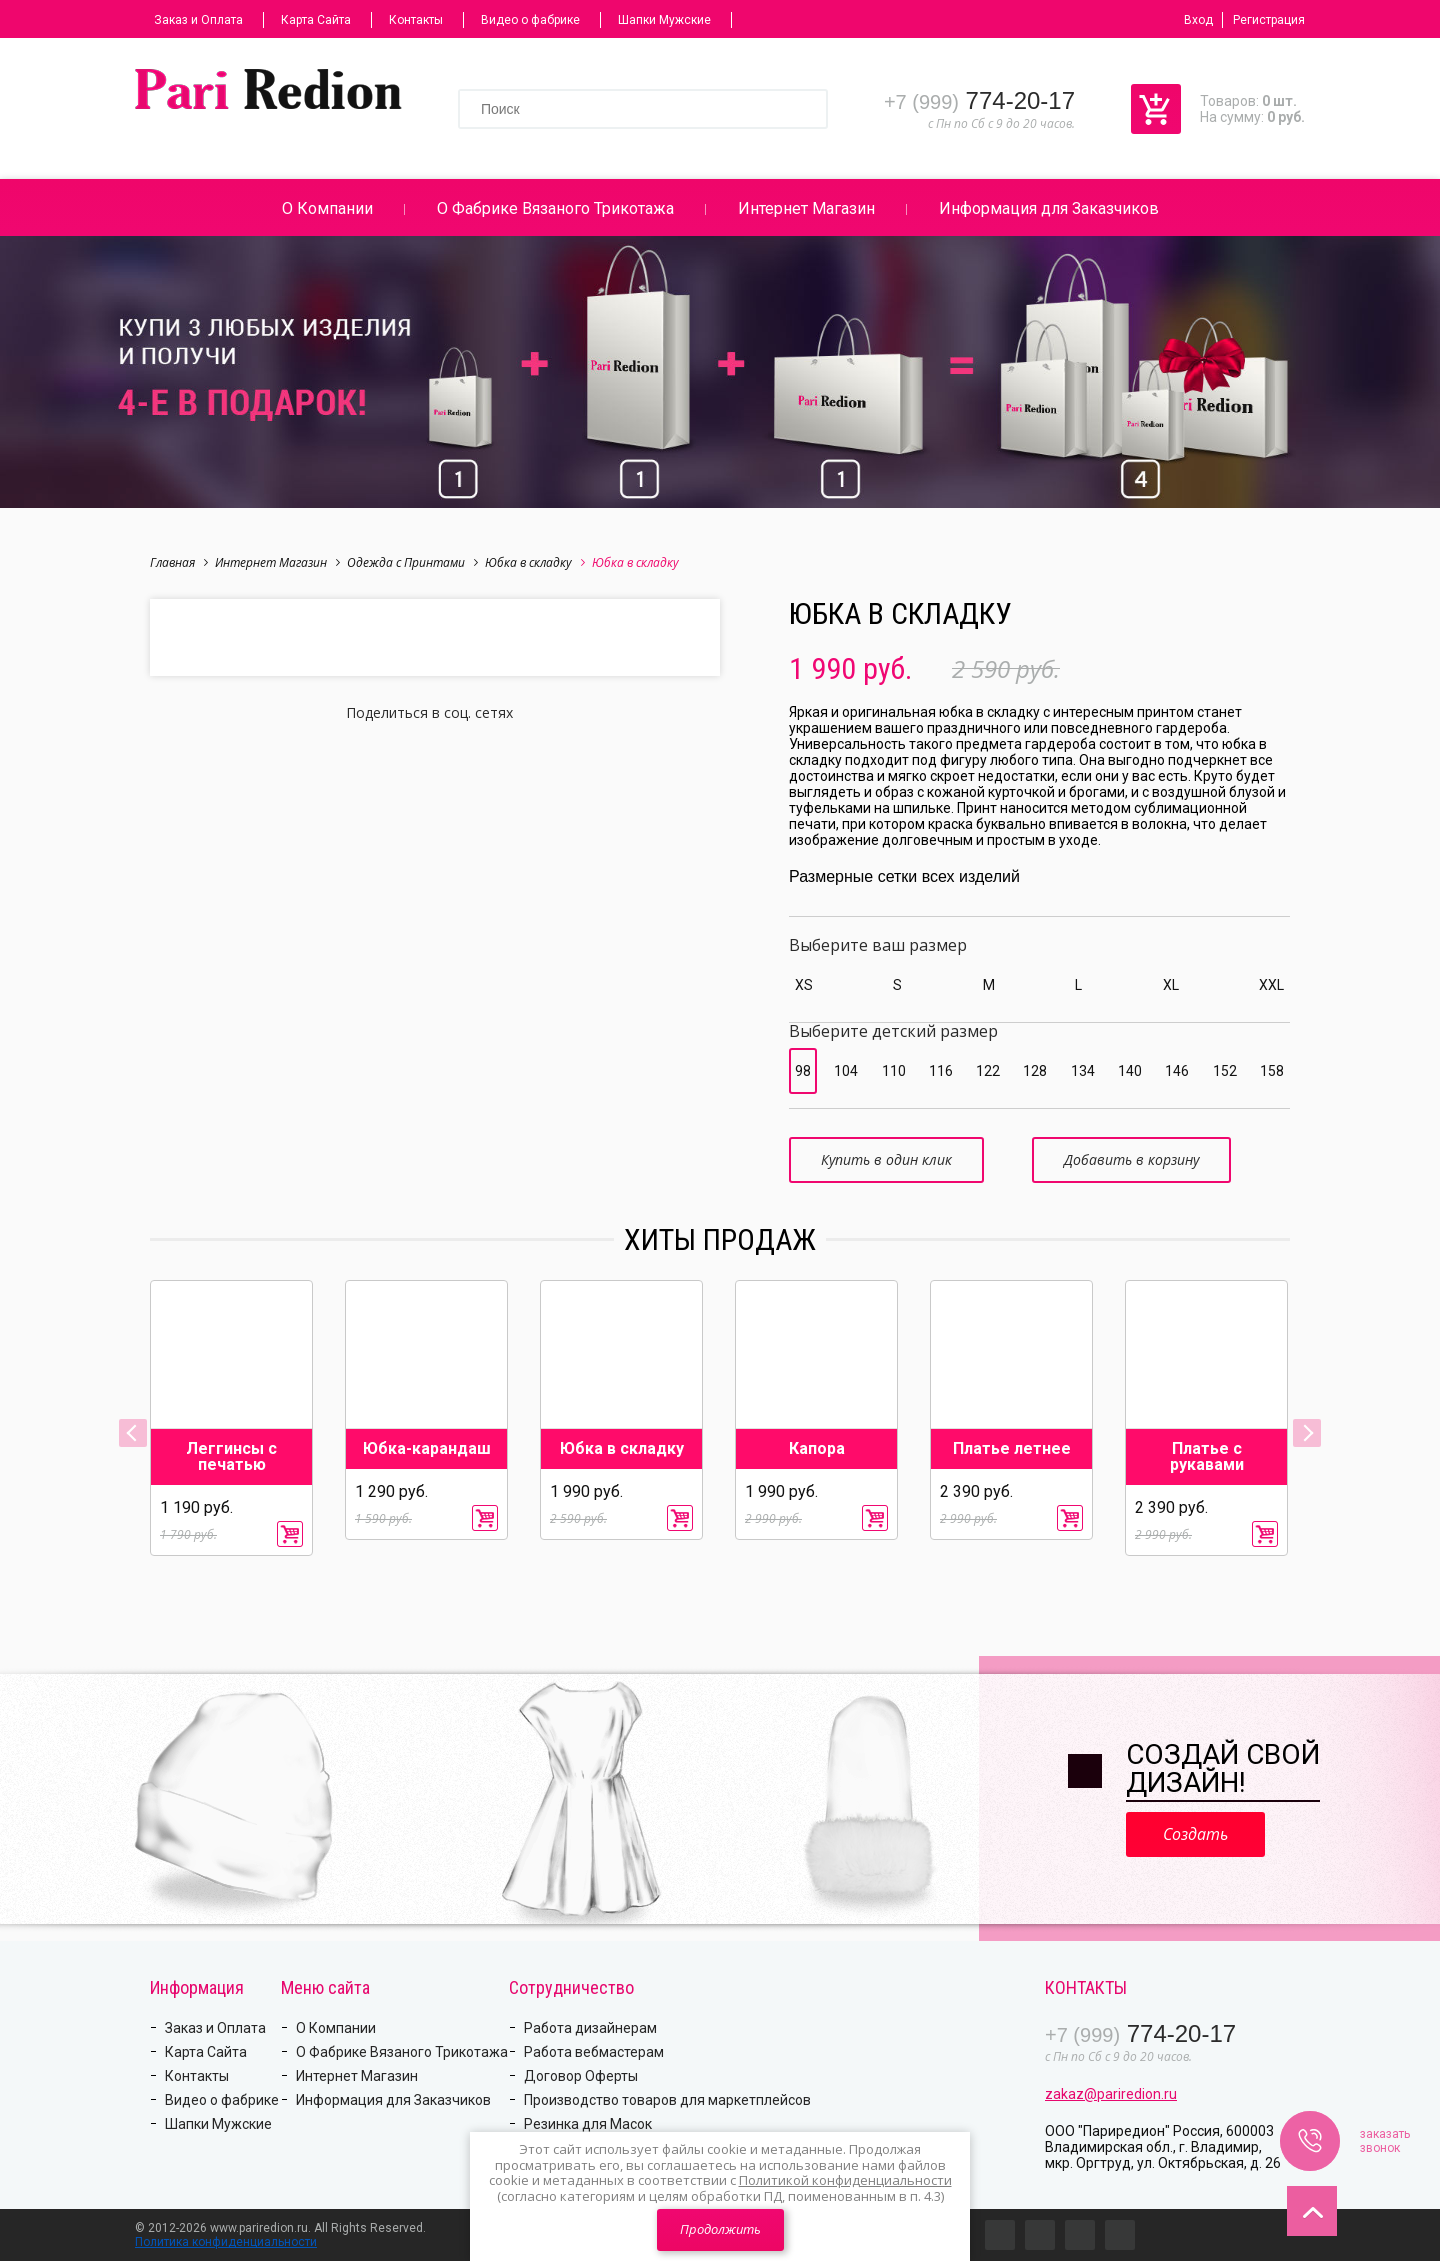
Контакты (416, 20)
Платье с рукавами (1207, 1457)
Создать (1195, 1834)
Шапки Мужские (664, 20)
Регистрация (1269, 20)
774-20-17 (979, 100)
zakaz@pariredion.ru (1111, 2094)
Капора (817, 1449)
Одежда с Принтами (412, 562)
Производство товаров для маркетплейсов (667, 2100)
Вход (1198, 20)
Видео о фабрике (530, 20)
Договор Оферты (581, 2076)
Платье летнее (1012, 1449)
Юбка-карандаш (427, 1449)
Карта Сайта (316, 20)
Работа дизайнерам (590, 2028)
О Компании (327, 208)
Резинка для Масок (588, 2124)
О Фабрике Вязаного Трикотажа (555, 208)
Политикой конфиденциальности (845, 2180)
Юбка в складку (535, 562)
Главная (179, 562)
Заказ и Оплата (198, 20)
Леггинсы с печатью (231, 1457)
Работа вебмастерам (594, 2052)
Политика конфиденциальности (226, 2242)
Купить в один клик (886, 1159)
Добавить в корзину (1131, 1159)
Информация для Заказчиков (1049, 208)
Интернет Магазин (806, 208)
